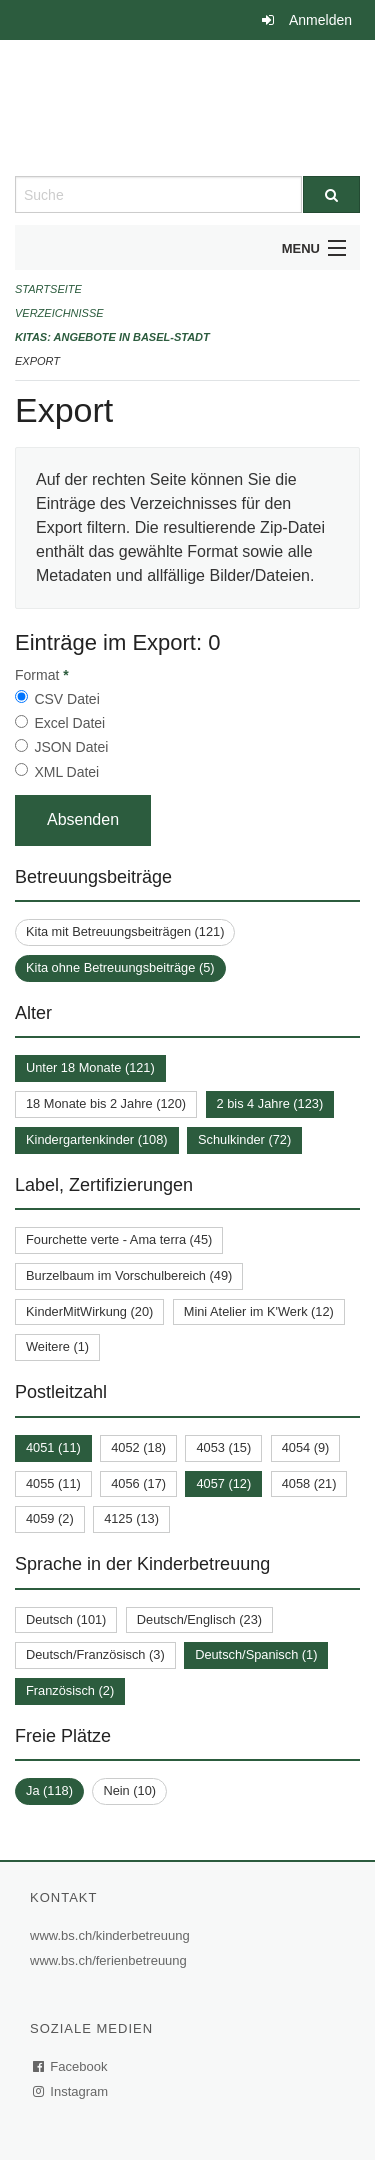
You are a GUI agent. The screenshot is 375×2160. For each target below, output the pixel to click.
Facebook (71, 2066)
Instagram (71, 2091)
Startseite (48, 289)
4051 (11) (53, 1447)
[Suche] (332, 194)
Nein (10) (129, 1790)
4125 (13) (131, 1518)
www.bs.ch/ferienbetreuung (111, 1960)
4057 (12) (223, 1483)
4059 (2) (50, 1518)
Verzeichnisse (59, 313)
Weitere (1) (57, 1346)
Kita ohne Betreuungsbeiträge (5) (120, 967)
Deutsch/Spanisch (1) (256, 1654)
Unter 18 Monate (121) (90, 1067)
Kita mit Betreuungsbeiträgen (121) (125, 931)
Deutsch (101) (66, 1619)
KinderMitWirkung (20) (89, 1311)
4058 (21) (309, 1483)
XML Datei (66, 772)
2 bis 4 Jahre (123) (270, 1103)
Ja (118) (49, 1790)
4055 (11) (53, 1483)
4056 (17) (138, 1483)
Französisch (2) (70, 1690)
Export (37, 361)
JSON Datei (71, 747)
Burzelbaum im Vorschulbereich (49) (129, 1275)
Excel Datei (69, 723)
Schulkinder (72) (244, 1139)
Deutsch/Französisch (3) (95, 1654)
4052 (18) (138, 1447)
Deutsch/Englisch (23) (199, 1619)
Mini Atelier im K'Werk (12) (259, 1311)
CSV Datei (66, 699)
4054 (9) (306, 1447)
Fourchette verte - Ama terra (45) (119, 1239)
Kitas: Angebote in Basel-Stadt (112, 337)
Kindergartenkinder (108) (97, 1139)
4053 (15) (223, 1447)
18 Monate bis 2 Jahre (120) (106, 1103)
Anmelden (320, 20)
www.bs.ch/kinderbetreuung (112, 1935)
